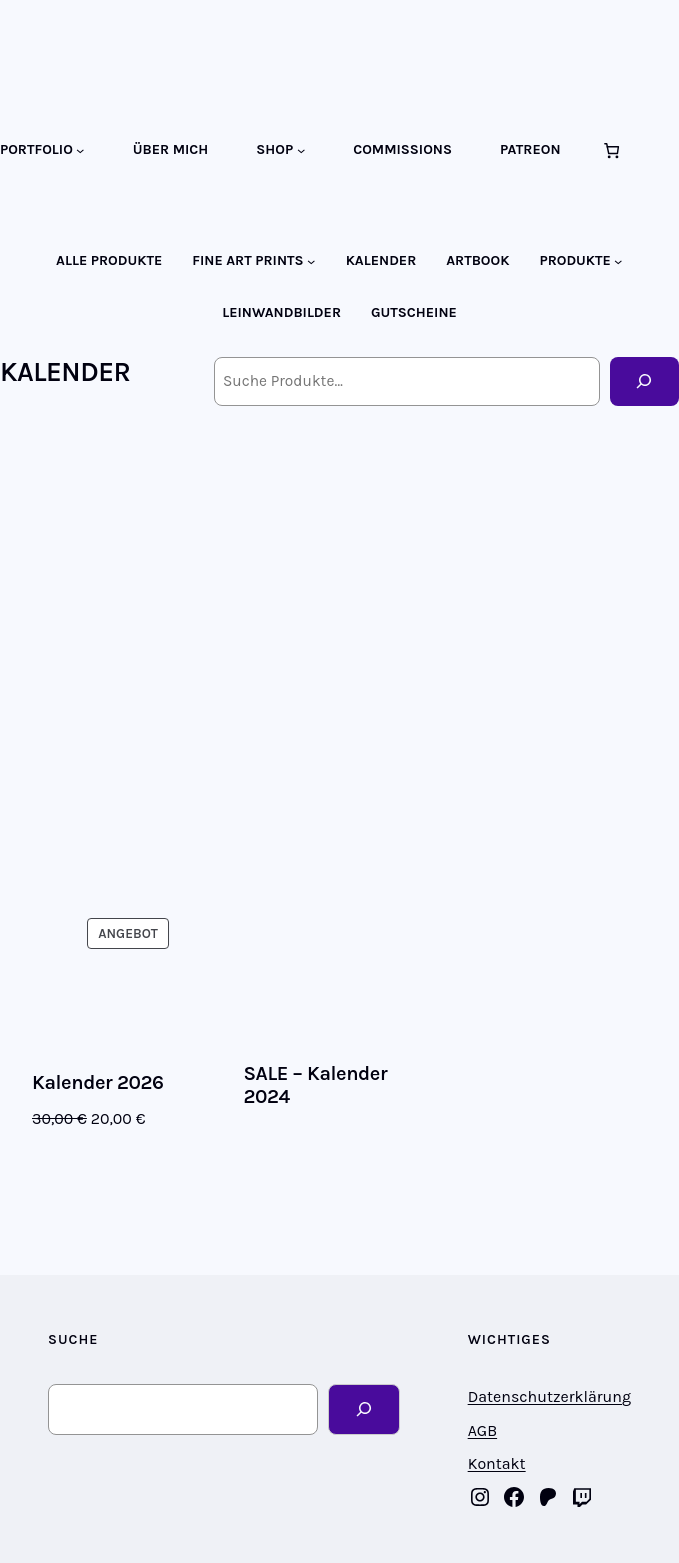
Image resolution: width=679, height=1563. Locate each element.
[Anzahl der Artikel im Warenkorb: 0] (612, 150)
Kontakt (497, 1463)
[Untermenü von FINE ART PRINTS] (311, 261)
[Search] (363, 1409)
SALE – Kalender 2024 (315, 1085)
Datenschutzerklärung (549, 1396)
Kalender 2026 (98, 1082)
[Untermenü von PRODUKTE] (618, 261)
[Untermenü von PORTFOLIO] (80, 150)
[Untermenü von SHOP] (301, 150)
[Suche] (644, 381)
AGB (482, 1430)
